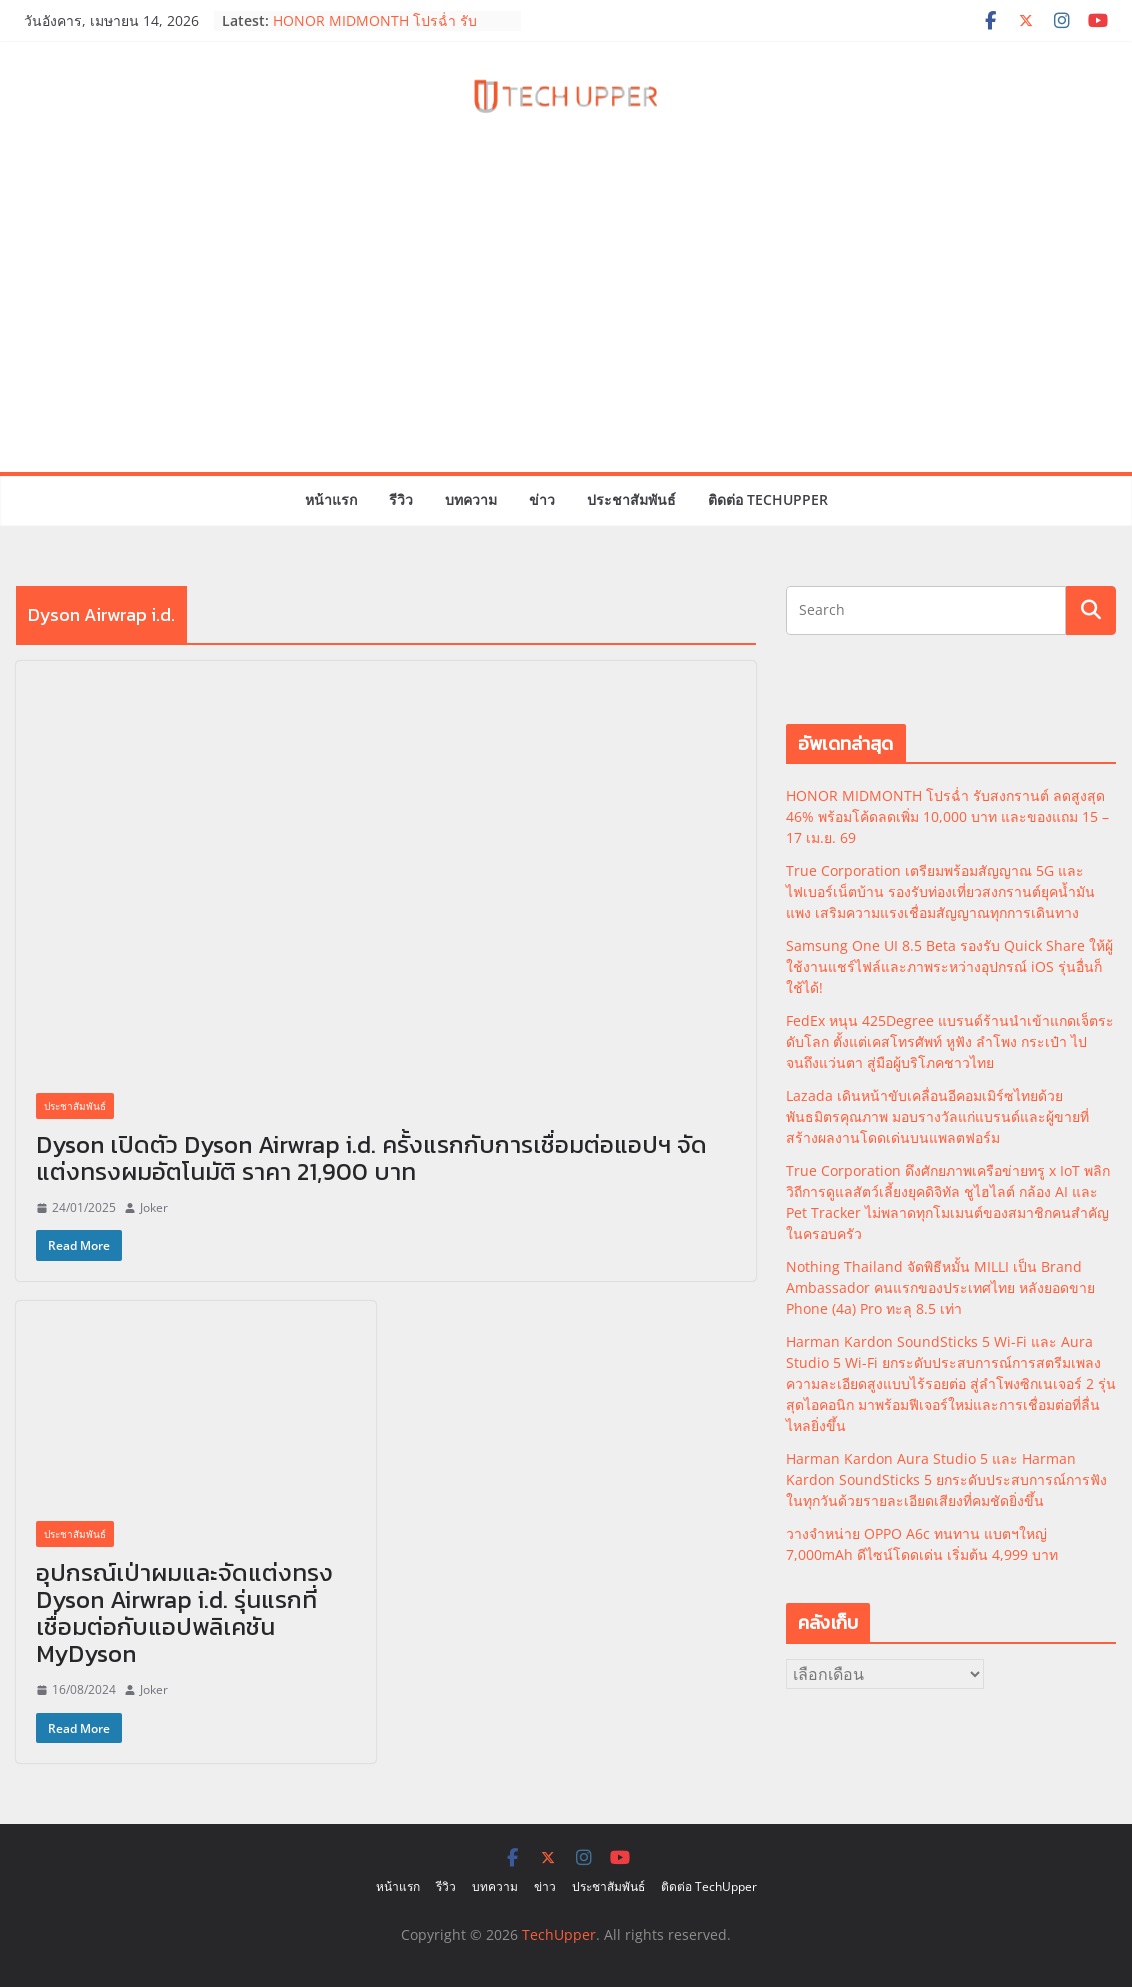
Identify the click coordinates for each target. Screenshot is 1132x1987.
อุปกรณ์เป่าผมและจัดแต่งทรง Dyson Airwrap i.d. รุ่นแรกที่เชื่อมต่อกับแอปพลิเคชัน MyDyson (184, 1613)
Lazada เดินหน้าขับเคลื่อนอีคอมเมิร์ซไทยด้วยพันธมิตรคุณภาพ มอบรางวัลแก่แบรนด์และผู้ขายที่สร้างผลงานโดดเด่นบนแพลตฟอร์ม (937, 1116)
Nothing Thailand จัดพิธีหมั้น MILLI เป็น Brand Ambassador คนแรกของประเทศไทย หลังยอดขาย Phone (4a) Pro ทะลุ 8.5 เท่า (940, 1287)
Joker (154, 1207)
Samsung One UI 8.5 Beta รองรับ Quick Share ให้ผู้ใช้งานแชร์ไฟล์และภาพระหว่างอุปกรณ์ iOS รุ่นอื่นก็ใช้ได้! (949, 966)
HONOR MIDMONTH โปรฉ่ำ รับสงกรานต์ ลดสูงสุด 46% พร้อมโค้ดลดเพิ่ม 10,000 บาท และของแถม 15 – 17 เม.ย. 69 (947, 816)
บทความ (471, 499)
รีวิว (401, 499)
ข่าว (542, 499)
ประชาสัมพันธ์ (631, 499)
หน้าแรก (331, 499)
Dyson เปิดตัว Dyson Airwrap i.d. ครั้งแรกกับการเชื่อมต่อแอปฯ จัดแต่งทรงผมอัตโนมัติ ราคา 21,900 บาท (371, 1158)
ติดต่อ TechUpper (768, 499)
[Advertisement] (566, 322)
